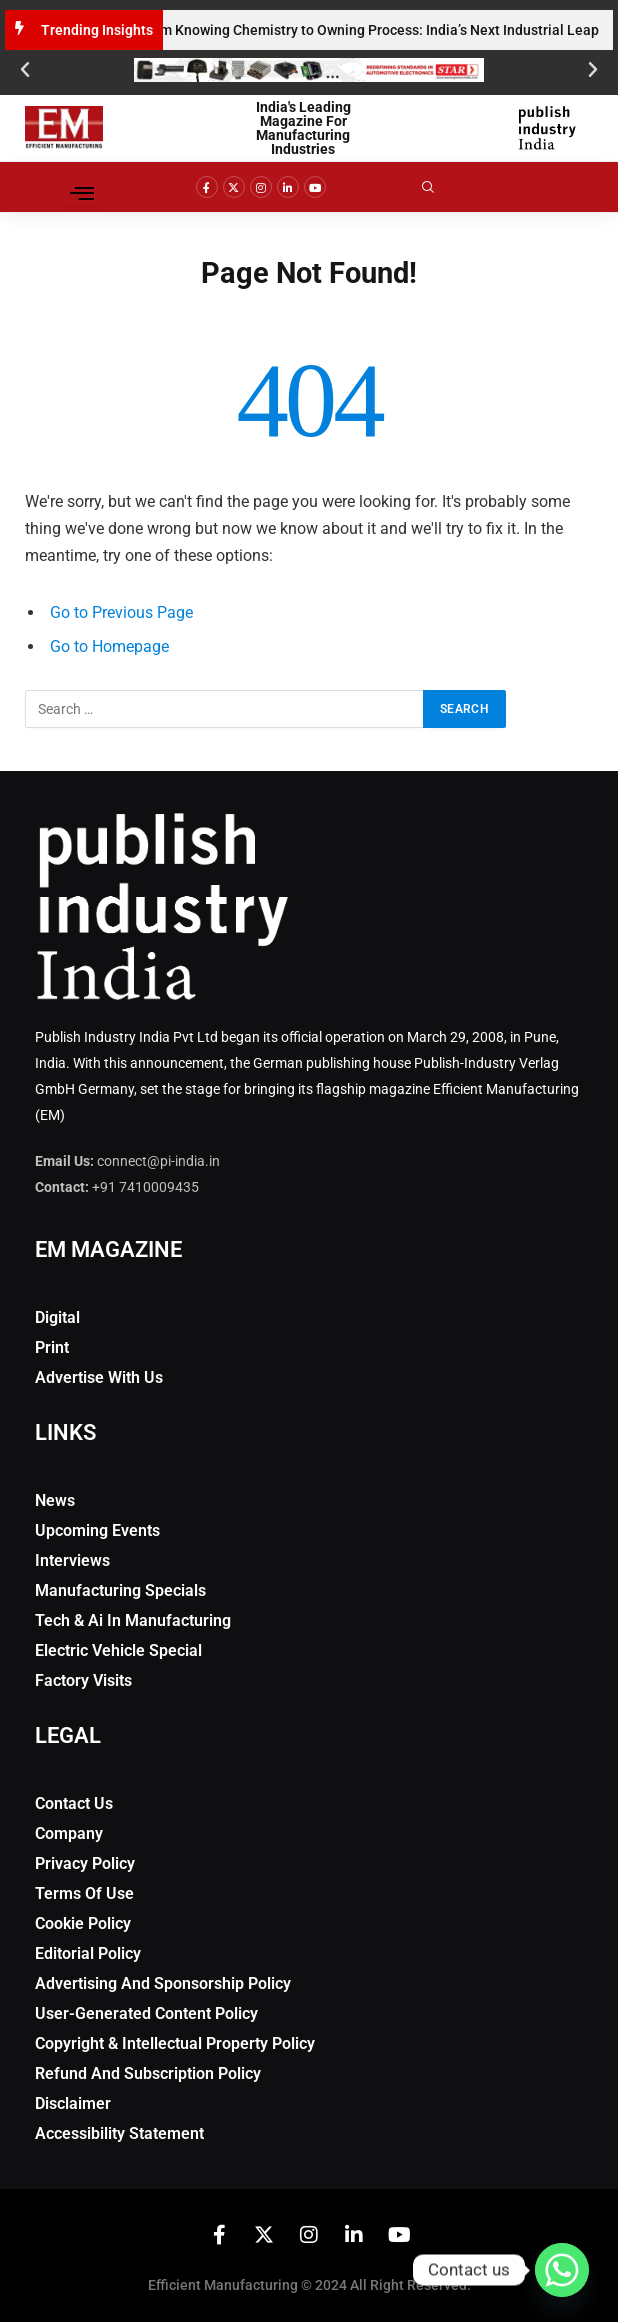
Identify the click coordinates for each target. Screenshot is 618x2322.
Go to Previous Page (121, 612)
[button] (25, 70)
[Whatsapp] (562, 2270)
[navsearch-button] (442, 187)
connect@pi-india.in (158, 1161)
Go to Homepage (109, 646)
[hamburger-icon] (82, 187)
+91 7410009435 (145, 1187)
